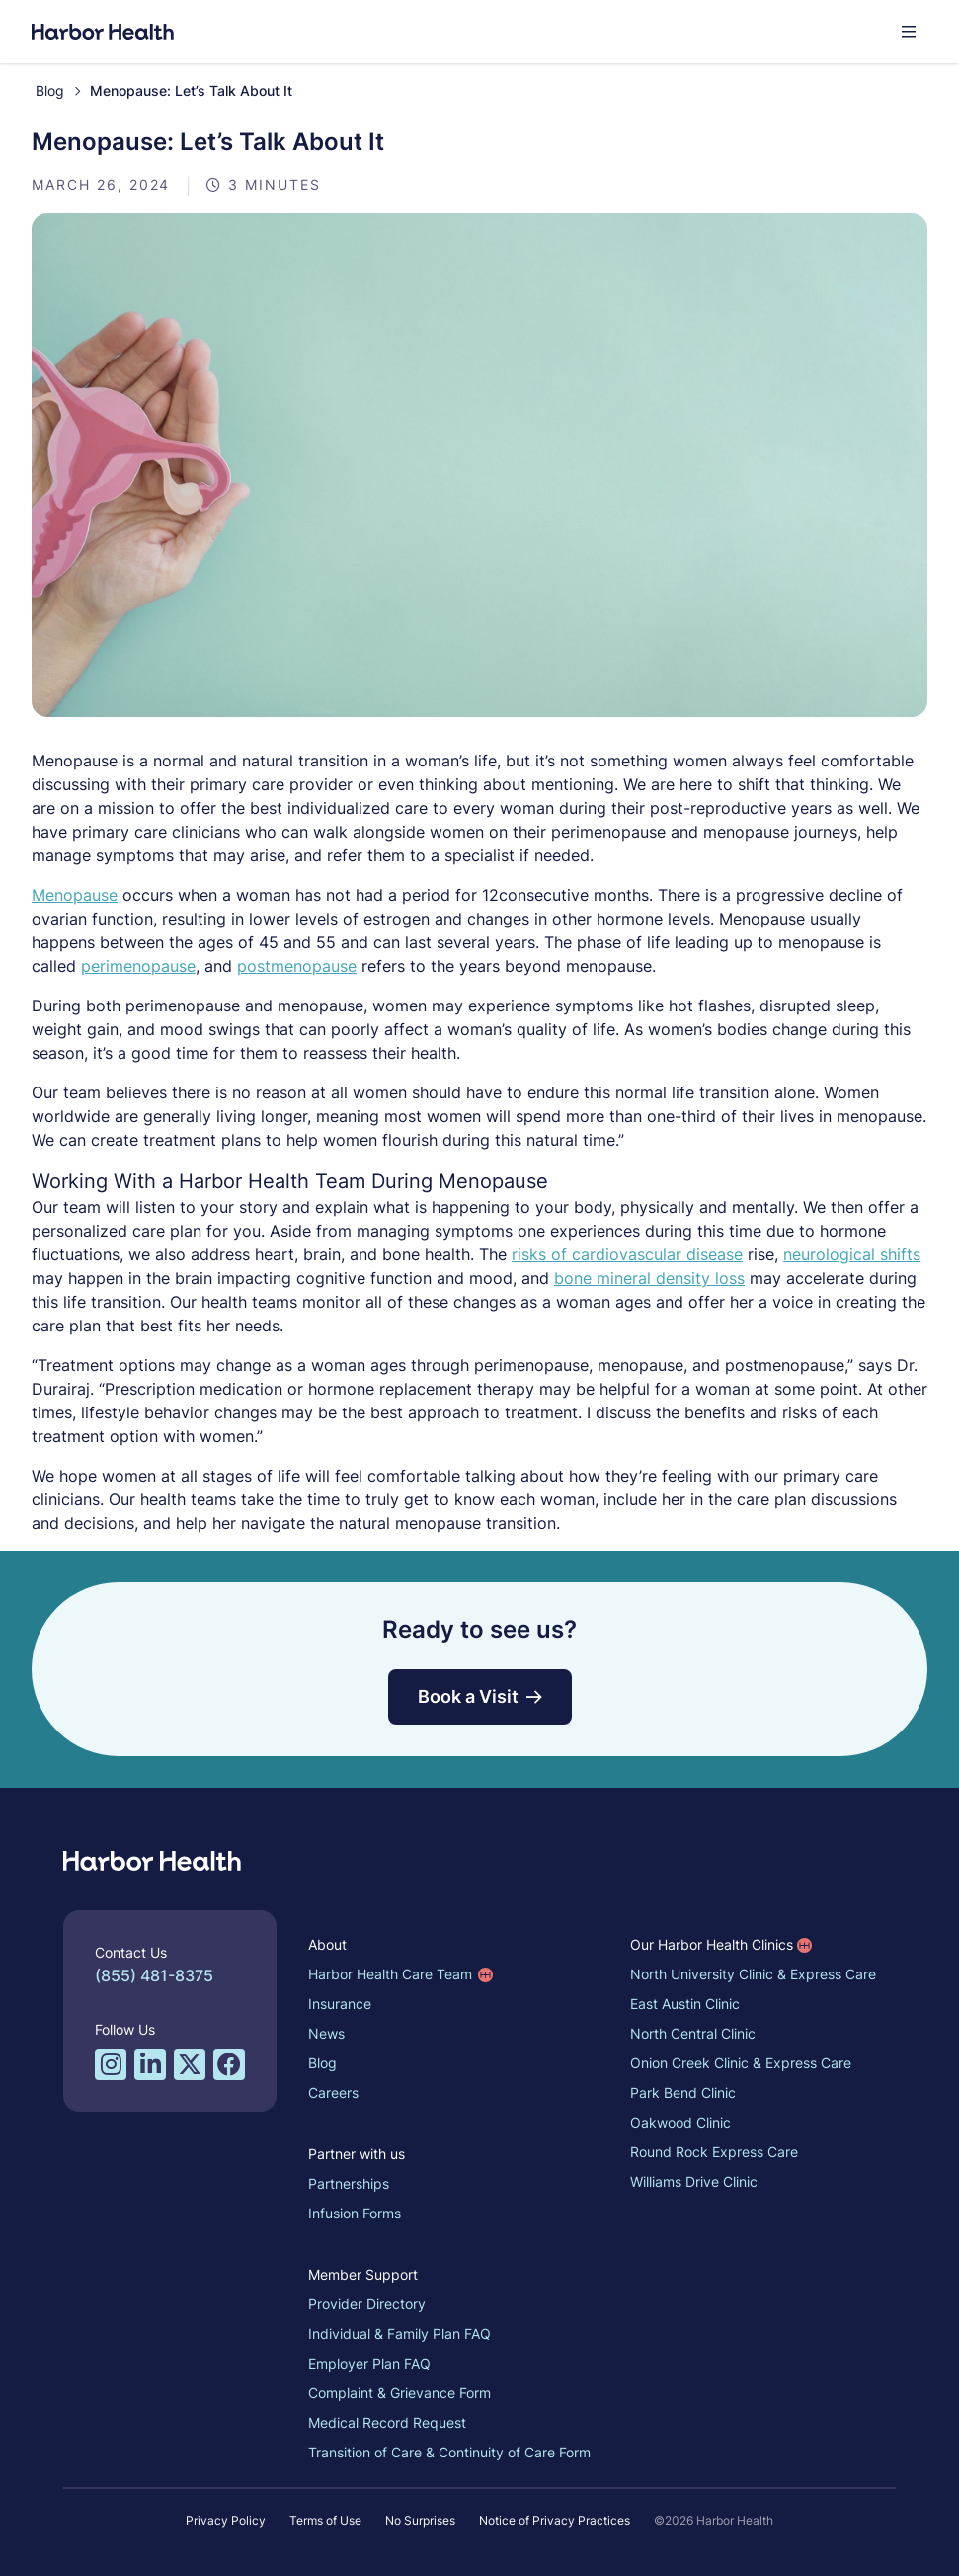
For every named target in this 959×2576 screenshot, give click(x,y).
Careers (333, 2092)
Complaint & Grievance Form (399, 2392)
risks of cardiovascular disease (627, 1254)
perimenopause (138, 966)
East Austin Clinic (685, 2003)
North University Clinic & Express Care (753, 1974)
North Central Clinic (693, 2033)
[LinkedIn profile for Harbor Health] (150, 2064)
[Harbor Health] (103, 31)
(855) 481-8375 (154, 1975)
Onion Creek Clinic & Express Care (740, 2062)
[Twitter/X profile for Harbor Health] (189, 2064)
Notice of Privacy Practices (554, 2520)
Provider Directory (367, 2303)
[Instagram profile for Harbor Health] (110, 2064)
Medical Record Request (387, 2422)
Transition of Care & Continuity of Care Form (449, 2452)
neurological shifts (851, 1254)
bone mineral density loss (649, 1278)
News (326, 2033)
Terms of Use (325, 2520)
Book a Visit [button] (480, 1696)
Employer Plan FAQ (369, 2363)
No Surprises (420, 2520)
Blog (50, 90)
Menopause (75, 895)
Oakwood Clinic (680, 2122)
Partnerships (348, 2183)
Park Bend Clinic (683, 2092)
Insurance (339, 2003)
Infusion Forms (354, 2213)
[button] (908, 31)
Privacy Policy (226, 2520)
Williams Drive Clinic (694, 2181)
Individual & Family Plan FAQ (399, 2333)
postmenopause (297, 966)
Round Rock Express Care (714, 2151)
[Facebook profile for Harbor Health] (229, 2064)
